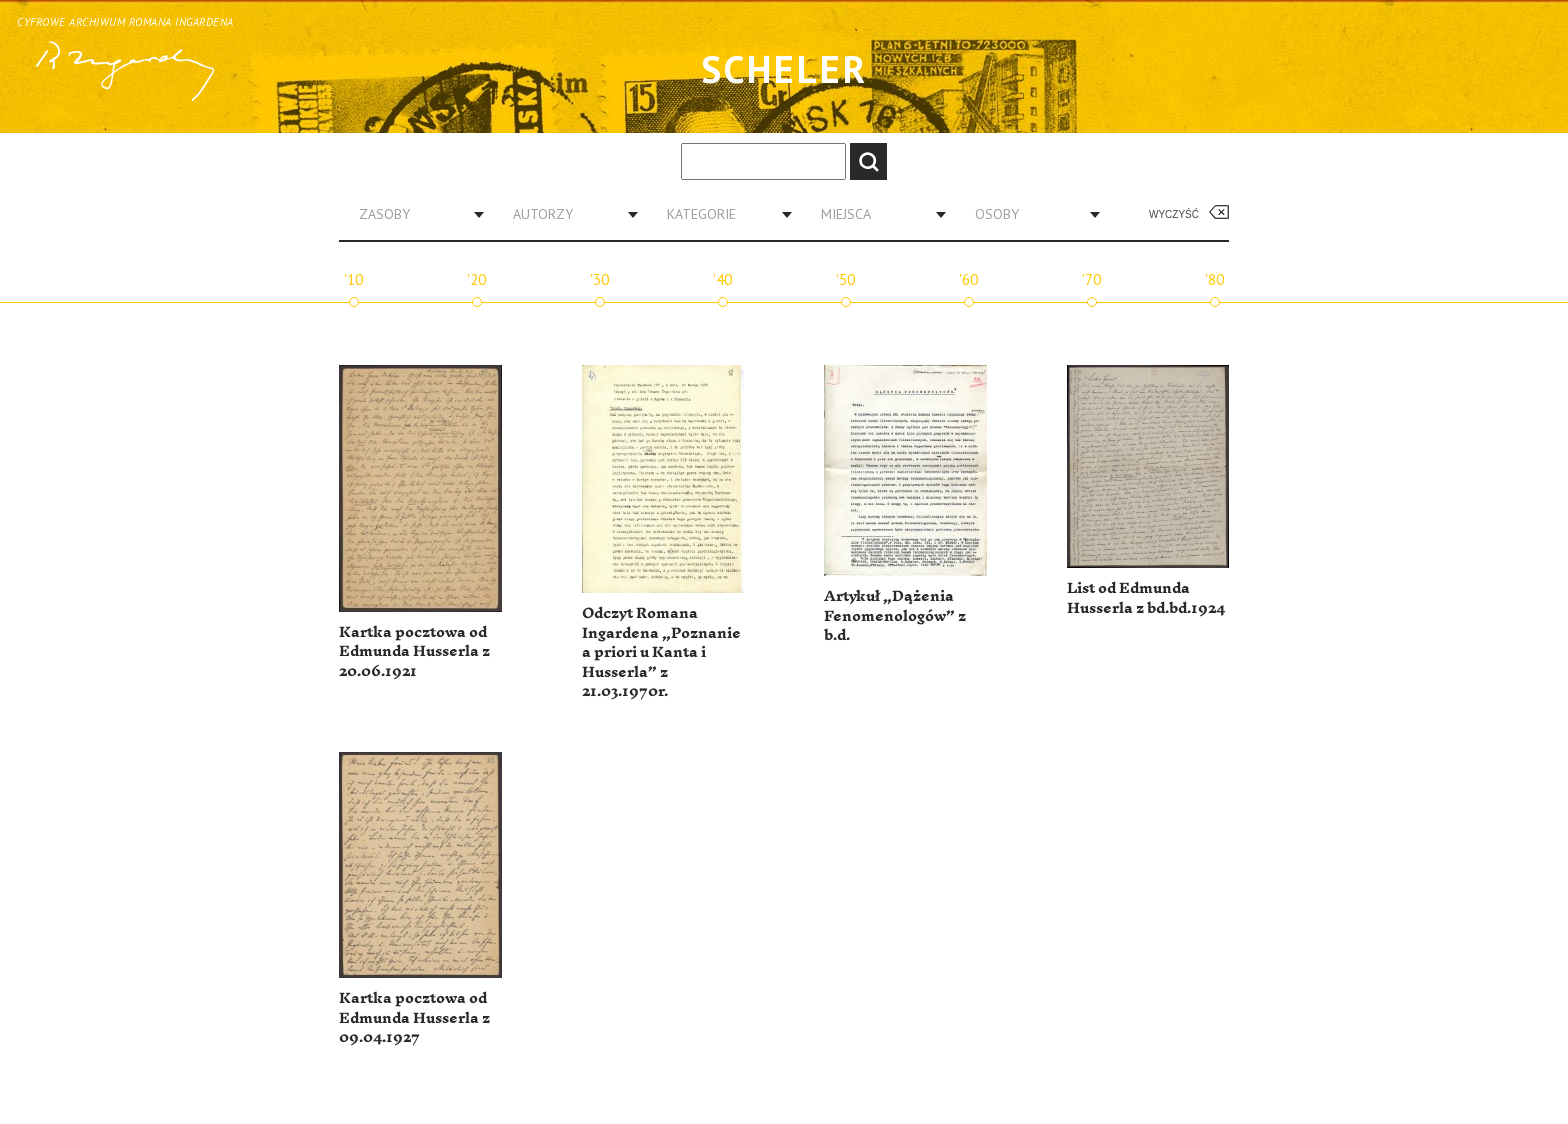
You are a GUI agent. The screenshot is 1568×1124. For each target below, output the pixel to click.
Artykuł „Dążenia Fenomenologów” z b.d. (895, 616)
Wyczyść (1174, 214)
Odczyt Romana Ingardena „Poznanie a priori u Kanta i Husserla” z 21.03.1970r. (661, 652)
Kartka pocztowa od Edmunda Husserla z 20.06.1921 (414, 652)
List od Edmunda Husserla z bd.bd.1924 (1146, 598)
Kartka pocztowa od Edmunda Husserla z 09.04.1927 (414, 1018)
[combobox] (414, 214)
